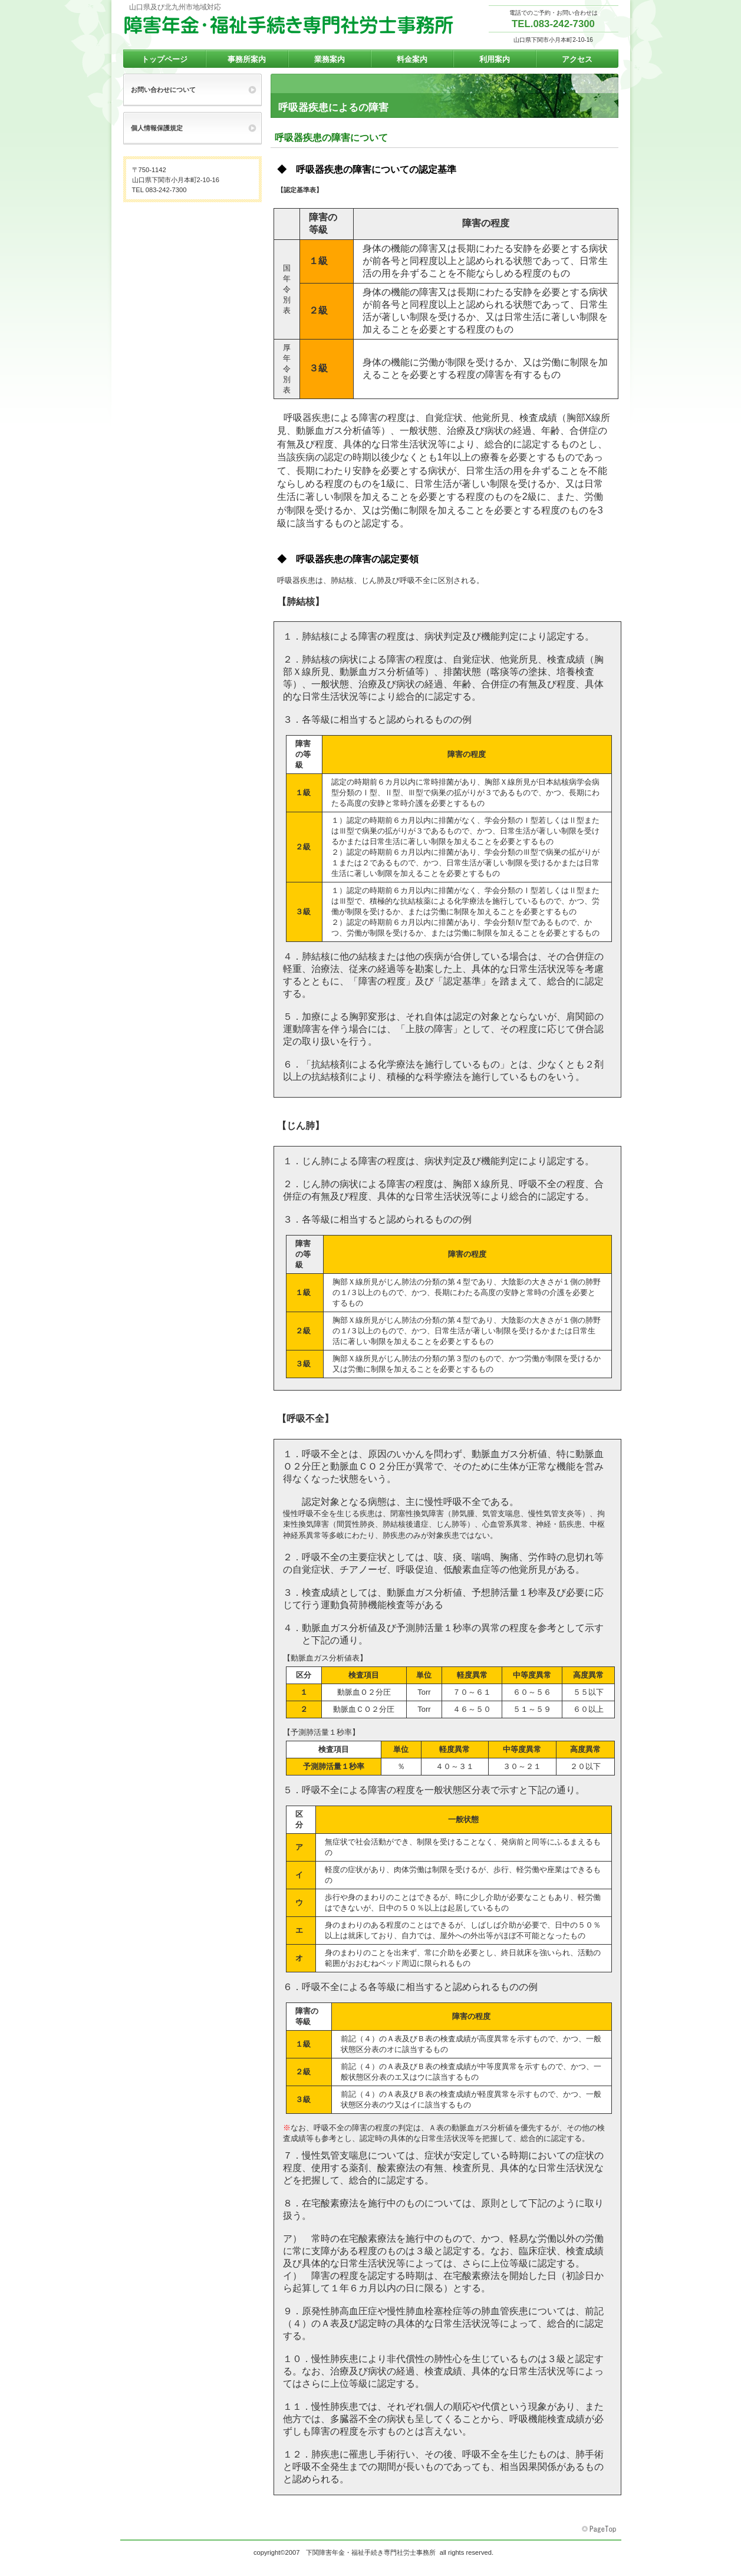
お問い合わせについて (163, 89)
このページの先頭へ (600, 2529)
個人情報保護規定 (157, 127)
